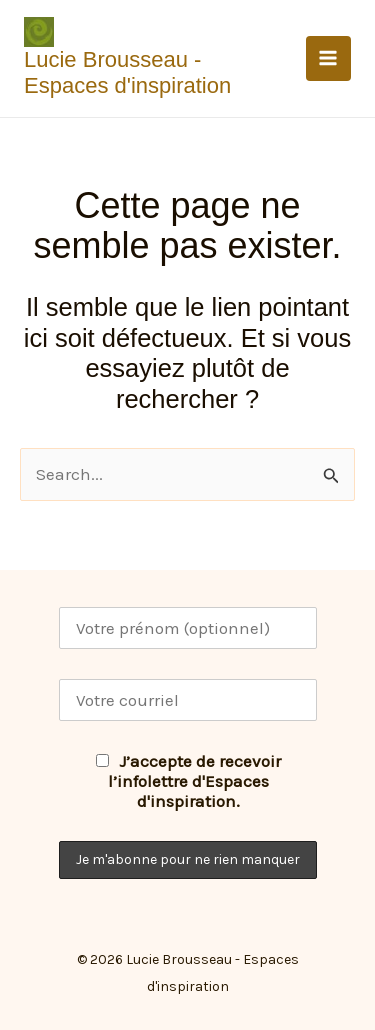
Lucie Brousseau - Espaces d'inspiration (127, 72)
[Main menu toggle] (329, 59)
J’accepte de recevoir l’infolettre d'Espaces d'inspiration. (188, 781)
